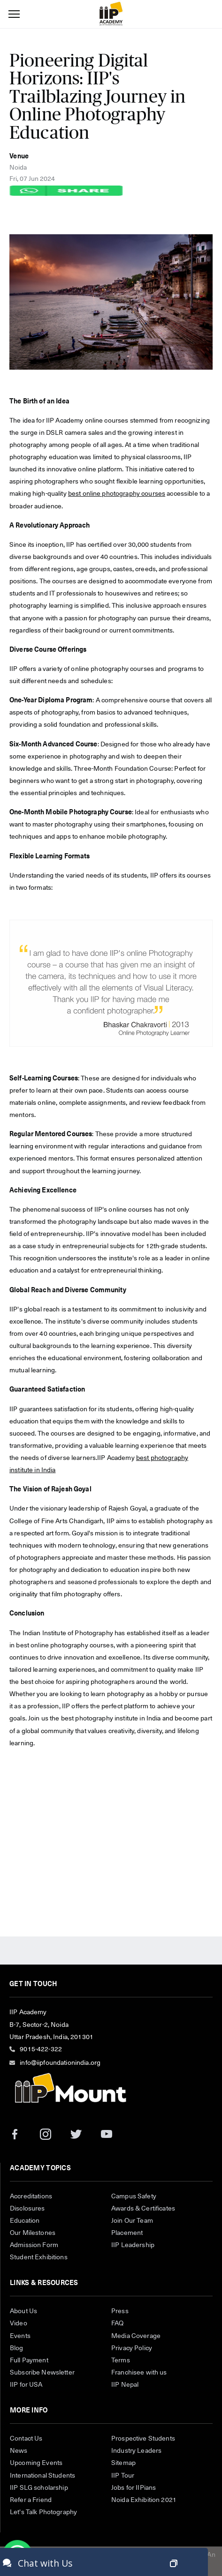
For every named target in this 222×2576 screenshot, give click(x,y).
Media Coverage (136, 2336)
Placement (127, 2233)
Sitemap (123, 2463)
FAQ (117, 2323)
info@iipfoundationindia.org (60, 2063)
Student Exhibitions (39, 2257)
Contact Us (26, 2438)
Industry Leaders (136, 2451)
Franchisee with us (139, 2372)
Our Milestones (32, 2233)
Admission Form (34, 2245)
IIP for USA (26, 2385)
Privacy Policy (131, 2348)
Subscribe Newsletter (42, 2372)
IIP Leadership (132, 2245)
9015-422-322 (41, 2049)
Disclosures (27, 2208)
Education (24, 2221)
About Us (23, 2311)
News (19, 2451)
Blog (16, 2348)
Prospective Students (143, 2438)
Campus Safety (133, 2196)
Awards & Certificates (143, 2208)
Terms (120, 2360)
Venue (19, 156)
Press (120, 2311)
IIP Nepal (124, 2385)
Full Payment (29, 2360)
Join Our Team (132, 2221)
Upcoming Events (36, 2463)
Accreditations (31, 2196)
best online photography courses (116, 494)
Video (18, 2323)
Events (20, 2336)
